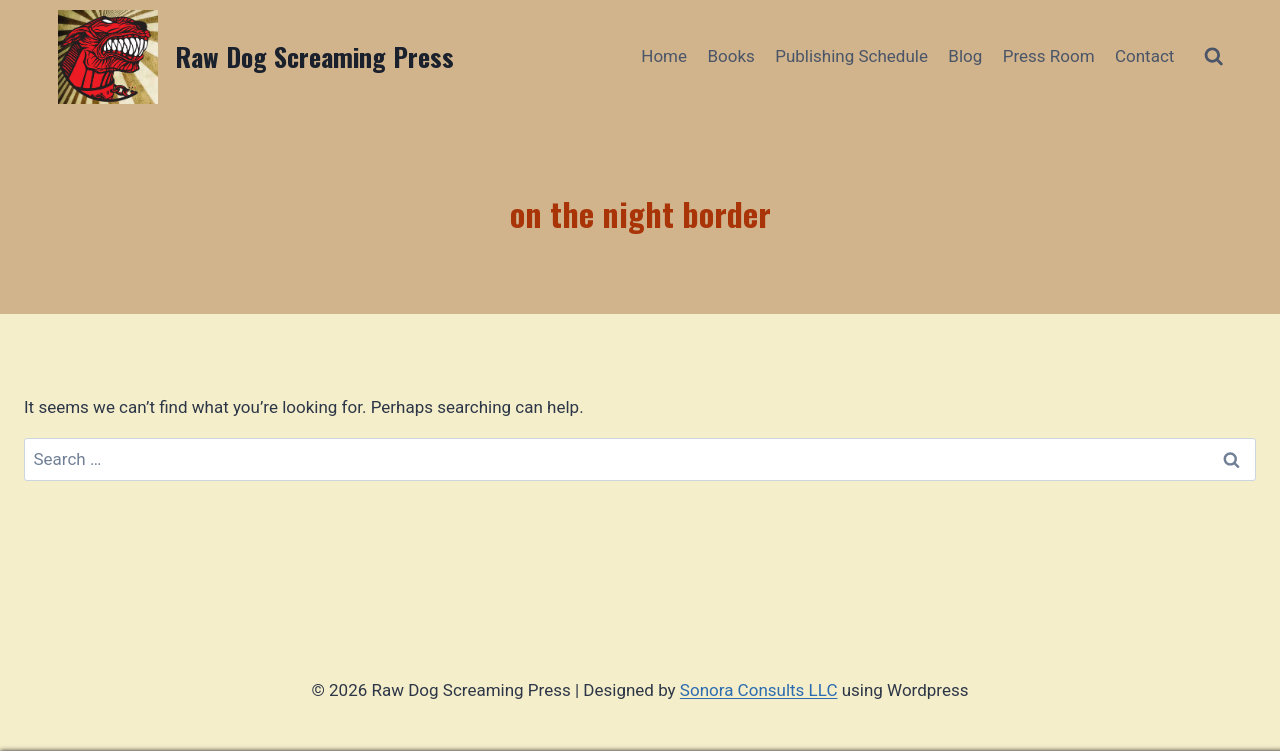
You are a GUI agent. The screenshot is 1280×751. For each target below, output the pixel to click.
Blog (965, 56)
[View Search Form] (1213, 56)
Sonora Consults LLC (759, 690)
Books (730, 56)
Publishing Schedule (851, 56)
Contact (1144, 56)
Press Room (1049, 56)
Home (664, 56)
